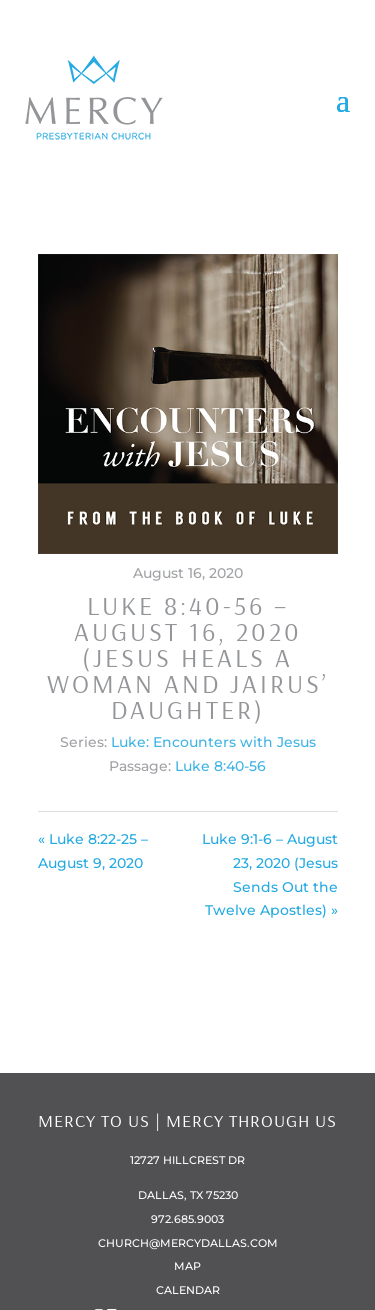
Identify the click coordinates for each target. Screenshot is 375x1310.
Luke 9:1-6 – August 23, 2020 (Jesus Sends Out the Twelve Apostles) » (270, 874)
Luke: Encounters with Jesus (213, 742)
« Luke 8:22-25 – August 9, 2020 (93, 851)
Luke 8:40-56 (220, 766)
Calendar (188, 1290)
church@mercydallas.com (188, 1243)
